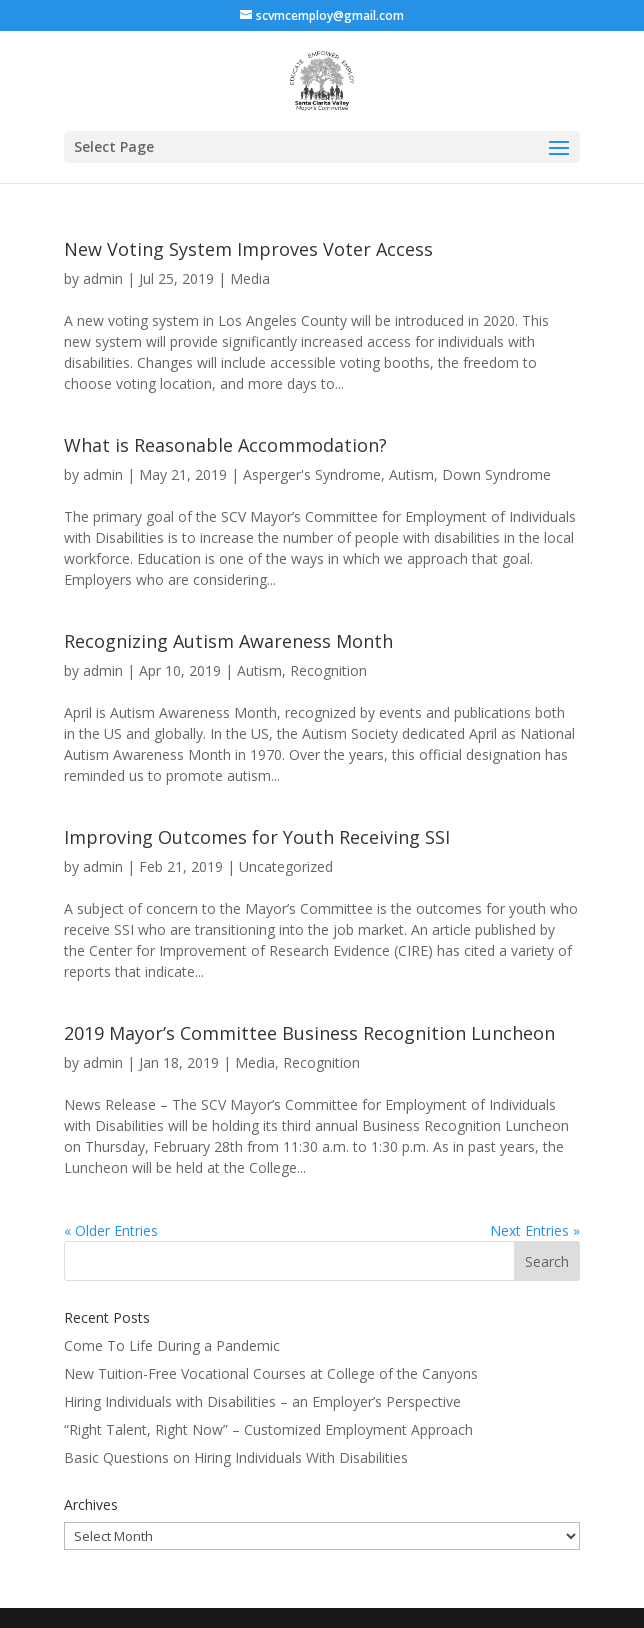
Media (250, 278)
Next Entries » (535, 1230)
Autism (411, 474)
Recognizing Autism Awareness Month (228, 641)
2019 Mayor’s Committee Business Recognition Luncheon (309, 1033)
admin (103, 278)
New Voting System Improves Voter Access (248, 249)
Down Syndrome (496, 474)
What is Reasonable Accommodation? (225, 445)
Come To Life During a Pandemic (172, 1345)
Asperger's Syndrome (312, 474)
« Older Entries (111, 1230)
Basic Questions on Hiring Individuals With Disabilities (236, 1457)
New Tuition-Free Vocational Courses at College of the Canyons (271, 1373)
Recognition (328, 670)
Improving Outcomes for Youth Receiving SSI (257, 837)
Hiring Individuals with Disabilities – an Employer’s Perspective (262, 1401)
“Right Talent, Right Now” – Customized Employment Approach (268, 1429)
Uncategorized (286, 866)
